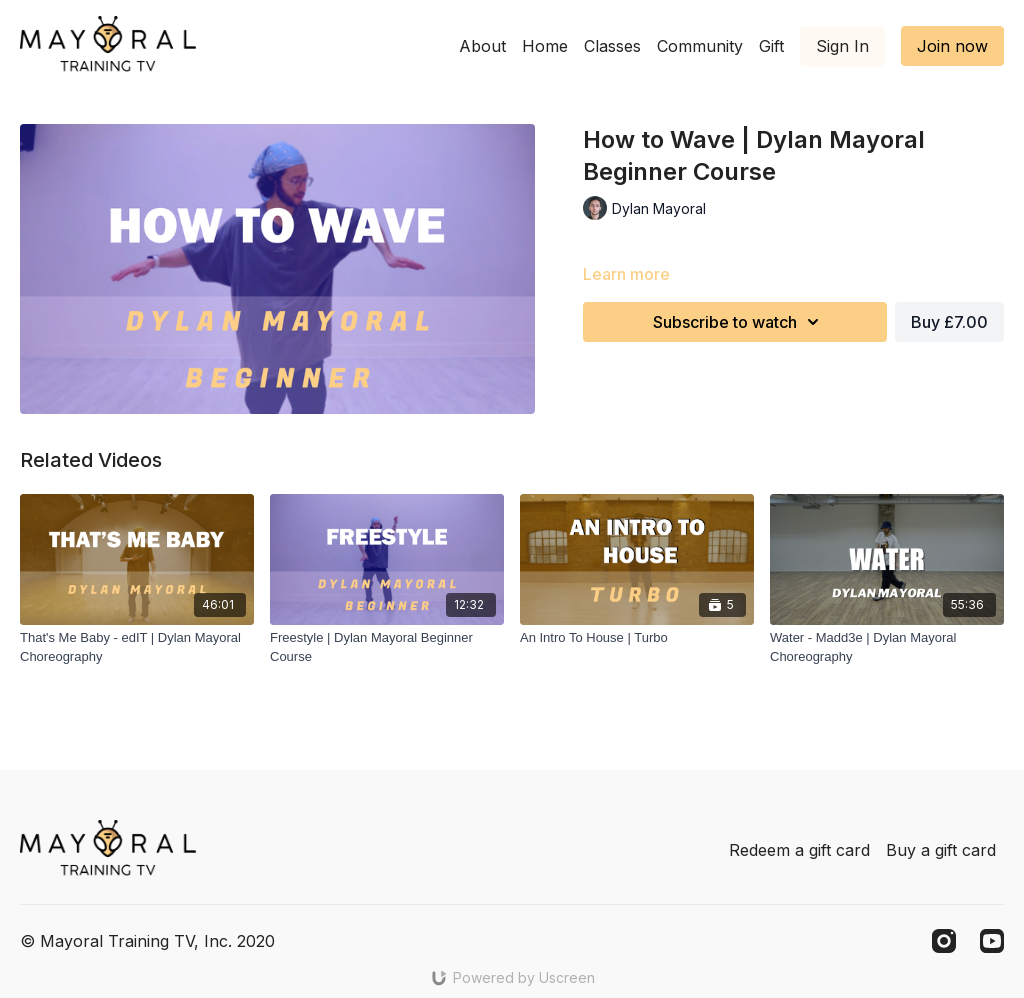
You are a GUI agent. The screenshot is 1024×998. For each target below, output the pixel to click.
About (482, 46)
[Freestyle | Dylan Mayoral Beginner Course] (387, 647)
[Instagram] (944, 941)
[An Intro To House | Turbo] (637, 638)
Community (700, 46)
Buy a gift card (941, 850)
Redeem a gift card (799, 850)
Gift (771, 46)
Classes (612, 46)
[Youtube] (992, 941)
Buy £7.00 (949, 322)
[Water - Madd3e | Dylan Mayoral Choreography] (887, 647)
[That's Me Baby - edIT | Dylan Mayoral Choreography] (137, 647)
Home (545, 46)
